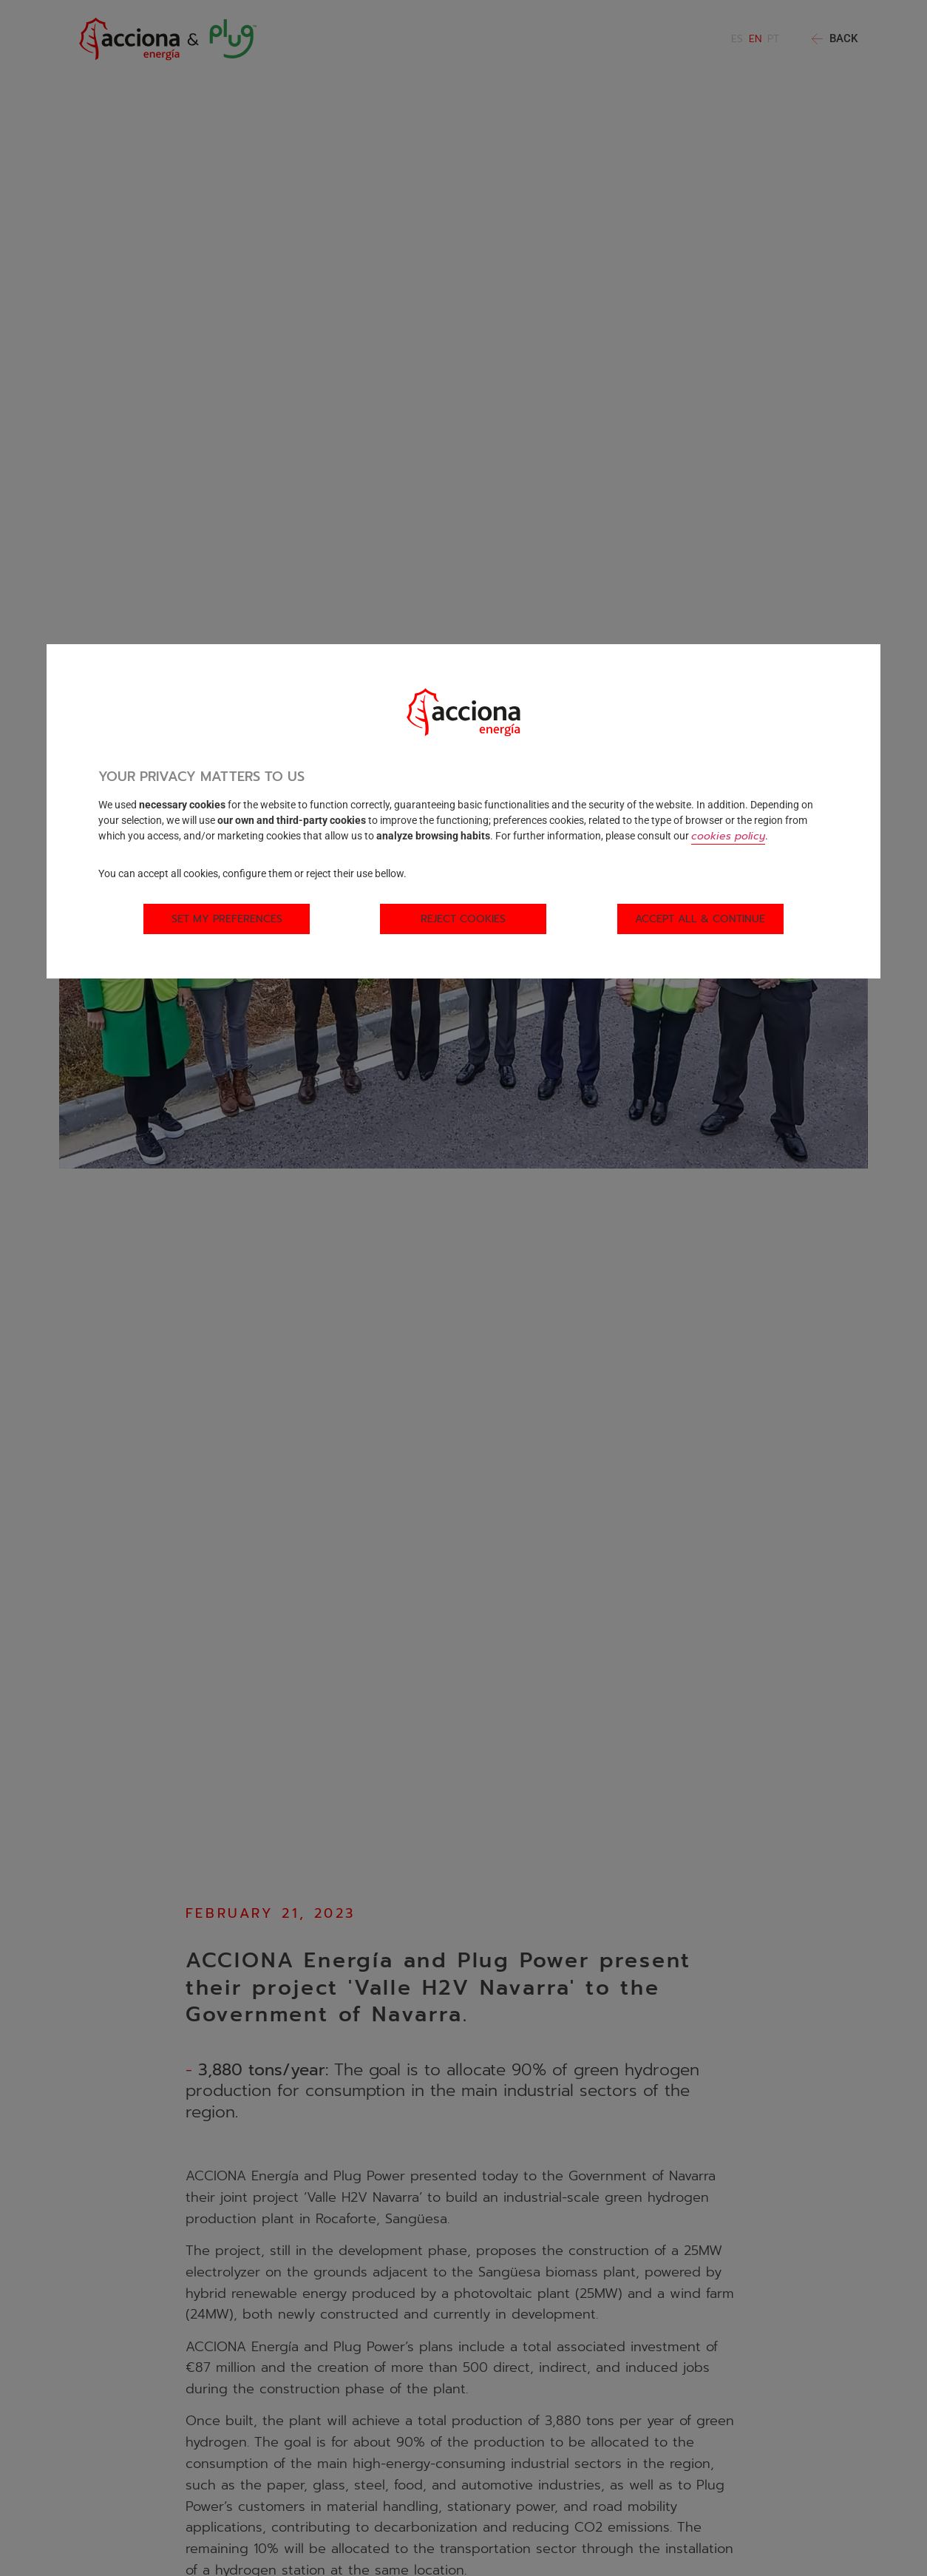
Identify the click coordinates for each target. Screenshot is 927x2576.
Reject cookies (463, 919)
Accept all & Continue (700, 919)
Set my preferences (227, 919)
